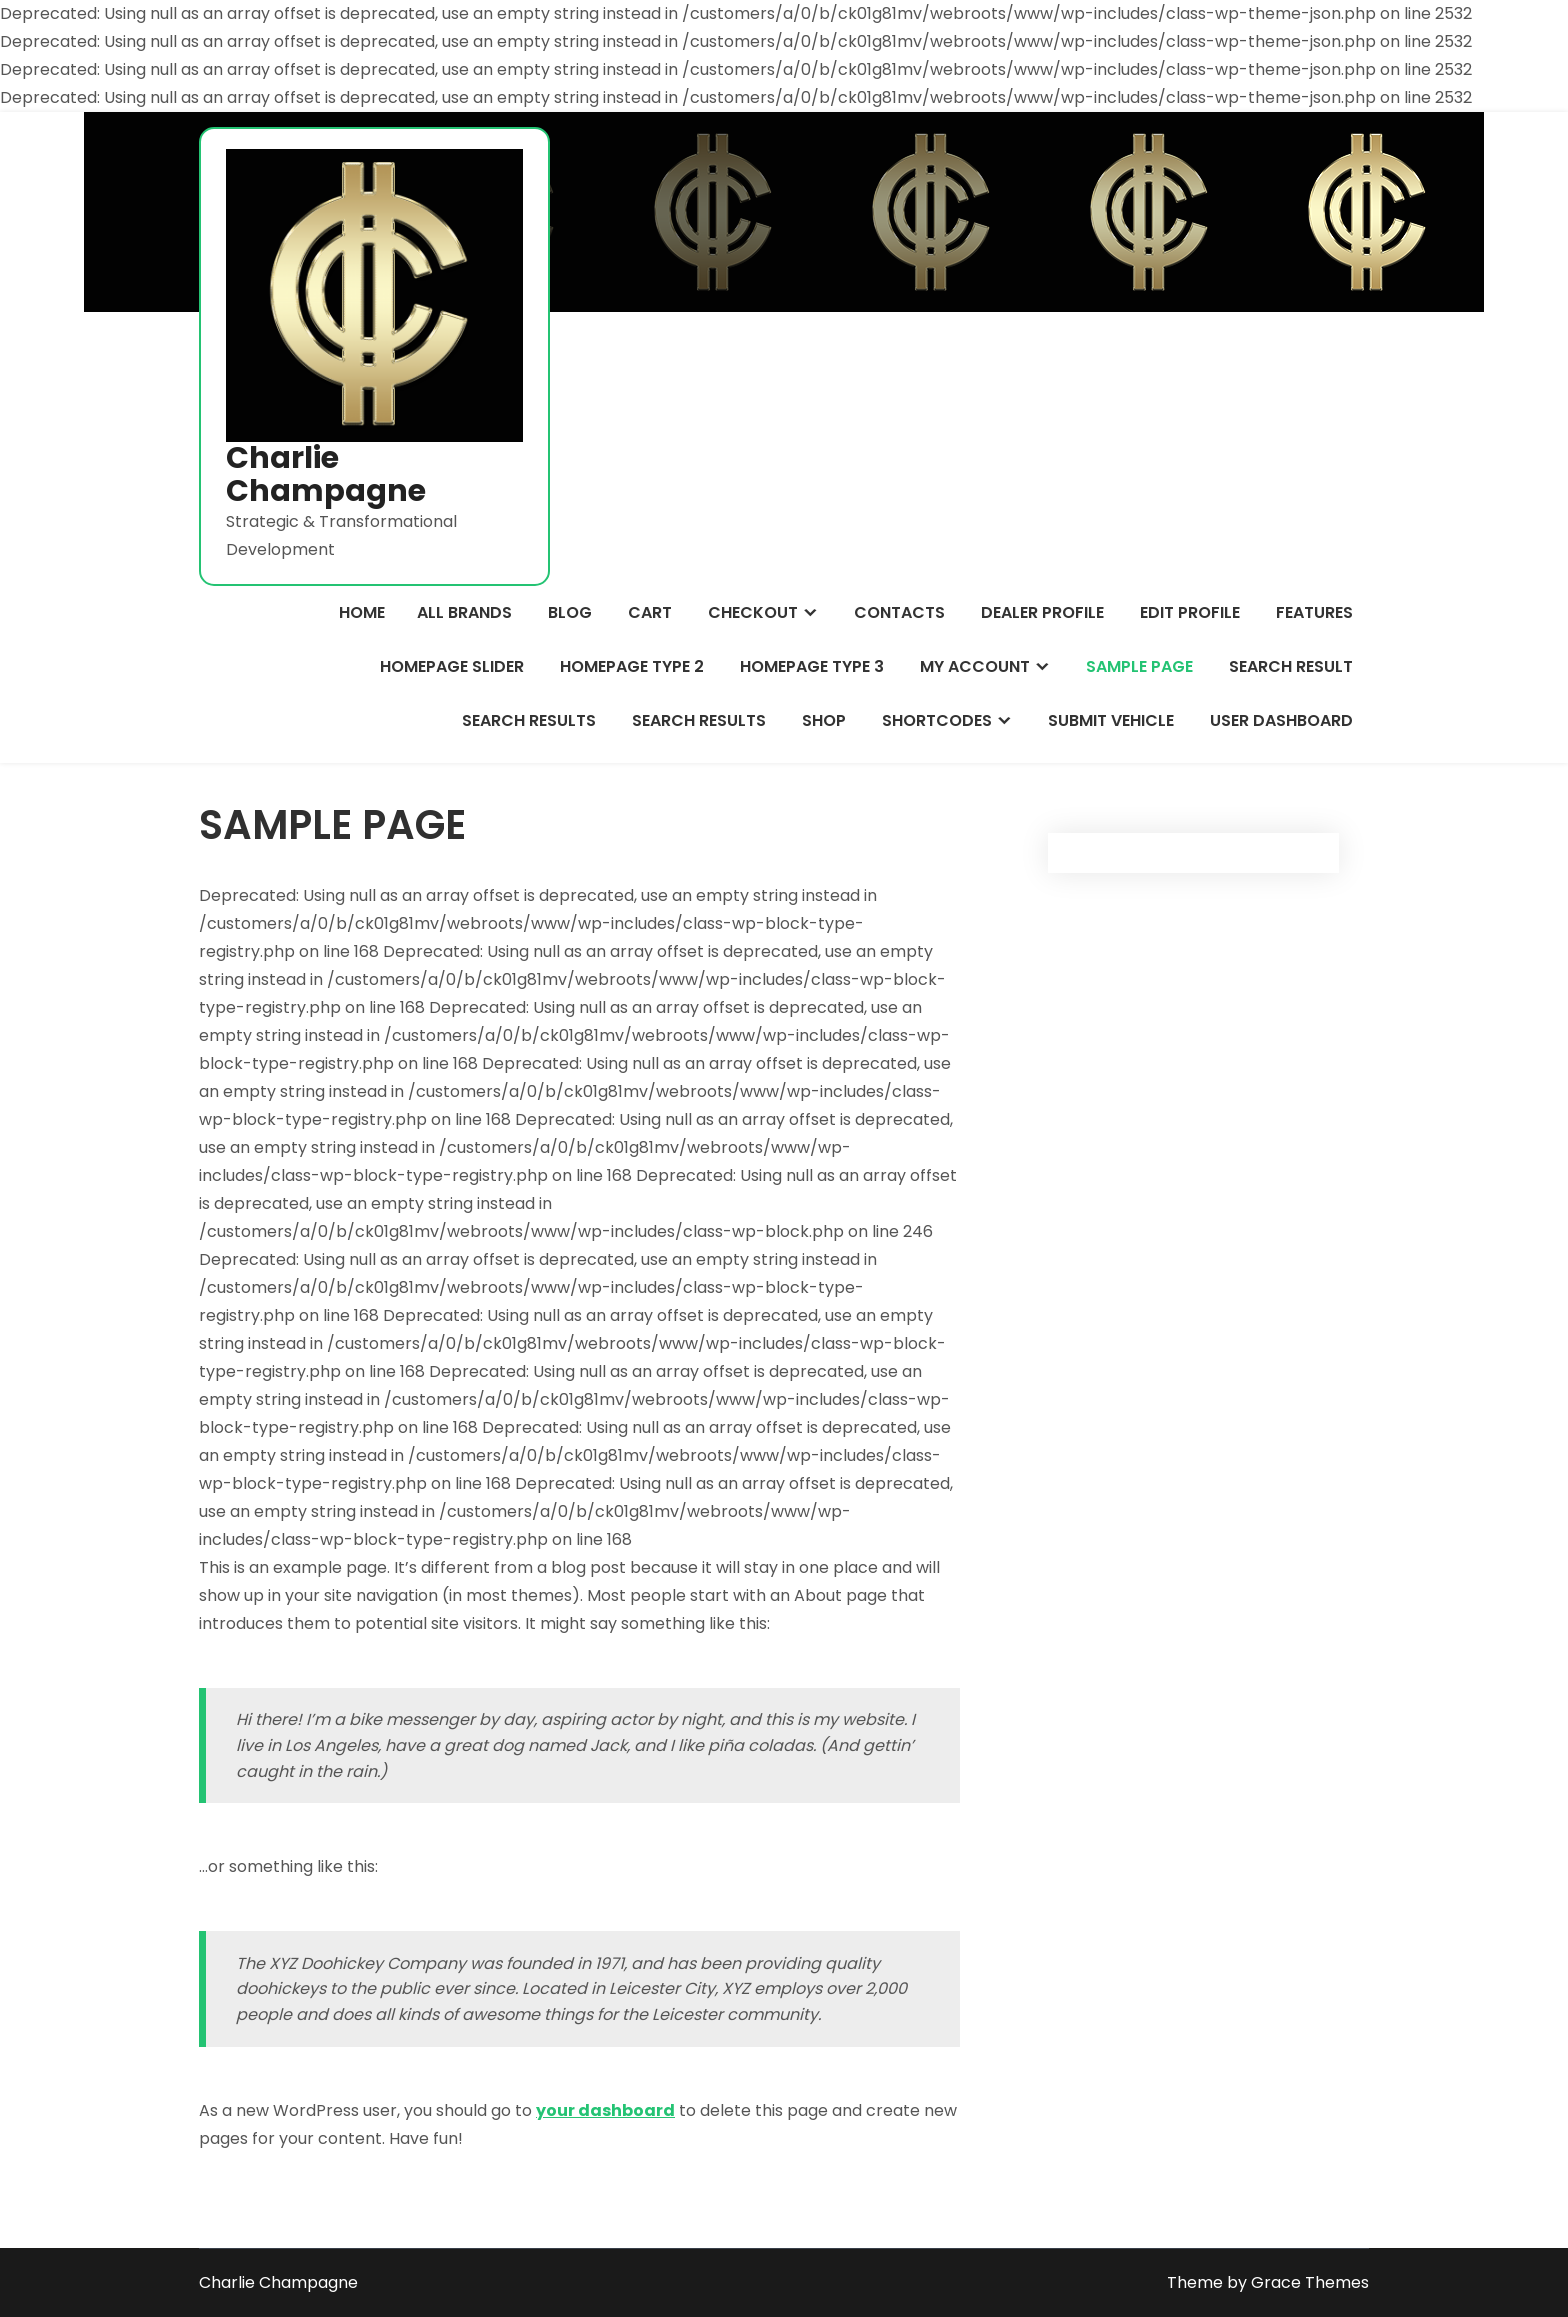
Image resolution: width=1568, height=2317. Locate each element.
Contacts (899, 612)
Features (1314, 612)
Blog (570, 612)
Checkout (753, 612)
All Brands (464, 612)
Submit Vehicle (1111, 720)
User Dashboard (1281, 720)
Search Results (529, 720)
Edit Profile (1190, 612)
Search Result (1291, 666)
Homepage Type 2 (632, 666)
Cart (650, 612)
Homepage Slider (452, 666)
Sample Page (1139, 666)
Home (362, 612)
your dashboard (605, 2110)
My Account (975, 666)
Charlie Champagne (326, 475)
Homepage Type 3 (812, 666)
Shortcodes (937, 720)
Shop (824, 720)
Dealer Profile (1042, 612)
